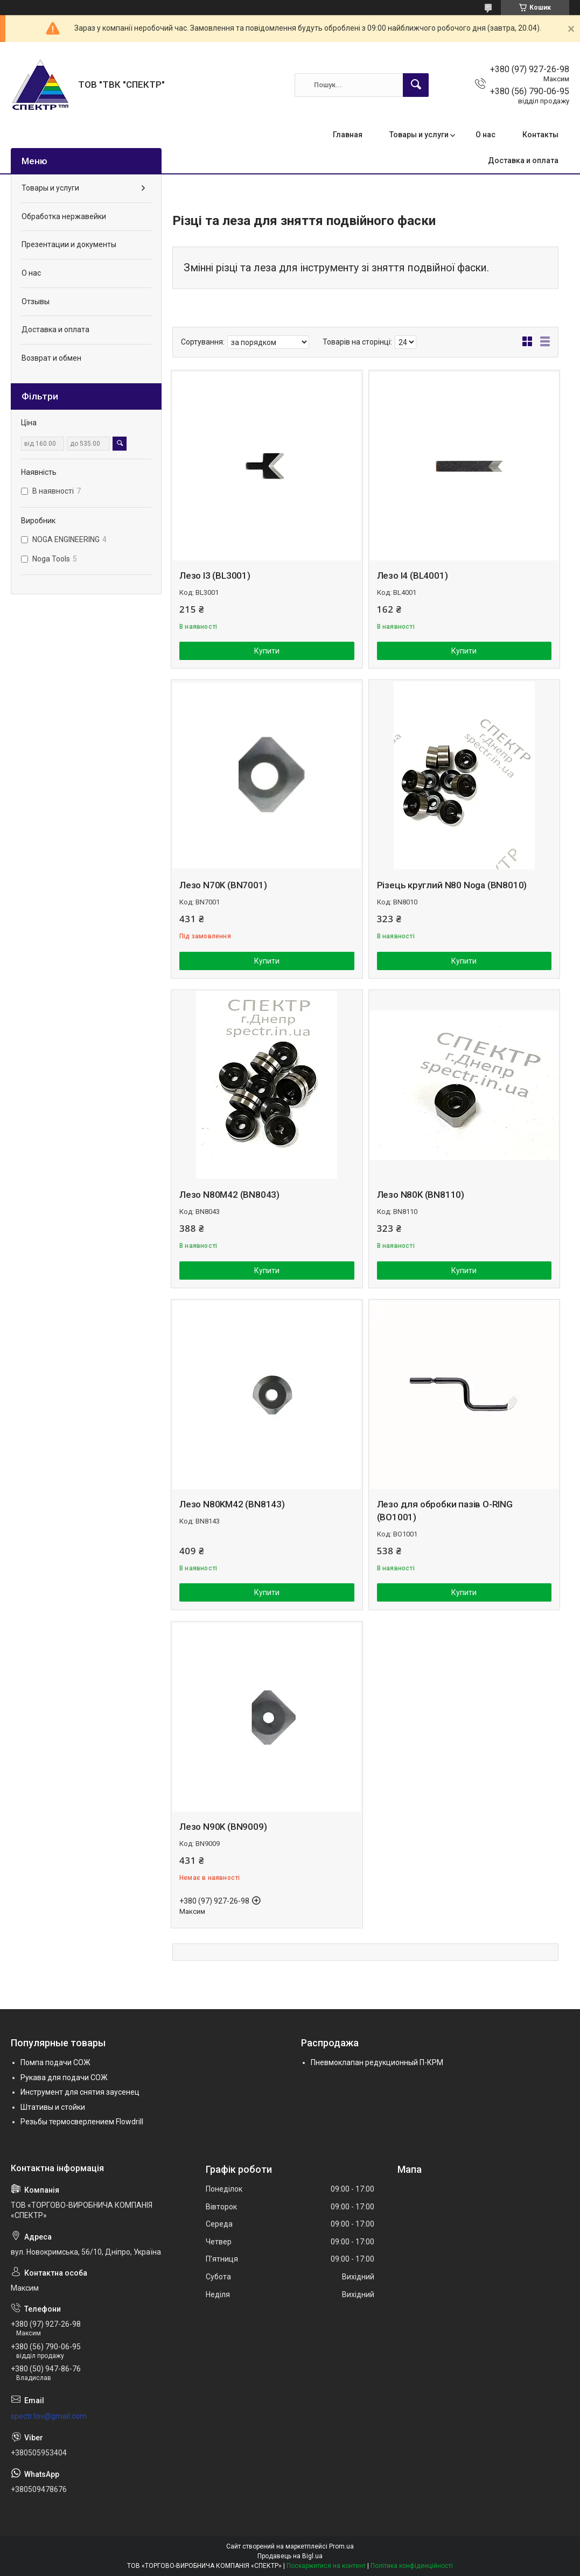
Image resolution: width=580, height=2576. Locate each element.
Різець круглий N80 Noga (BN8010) (452, 885)
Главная (347, 134)
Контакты (540, 134)
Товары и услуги (419, 134)
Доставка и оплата (523, 160)
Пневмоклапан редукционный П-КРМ (377, 2062)
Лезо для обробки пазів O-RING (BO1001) (445, 1510)
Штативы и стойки (52, 2107)
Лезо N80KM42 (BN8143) (232, 1504)
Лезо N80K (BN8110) (420, 1194)
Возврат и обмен (51, 358)
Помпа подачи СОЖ (55, 2062)
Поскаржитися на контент (326, 2566)
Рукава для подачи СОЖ (64, 2077)
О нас (485, 134)
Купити (266, 651)
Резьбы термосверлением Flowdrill (81, 2121)
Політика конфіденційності (412, 2566)
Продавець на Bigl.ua (290, 2556)
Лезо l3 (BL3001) (214, 575)
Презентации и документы (69, 244)
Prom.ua (341, 2546)
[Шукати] (416, 85)
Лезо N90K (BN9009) (223, 1826)
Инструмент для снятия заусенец (79, 2092)
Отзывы (36, 301)
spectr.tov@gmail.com (49, 2416)
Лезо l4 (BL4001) (412, 575)
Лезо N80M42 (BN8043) (229, 1194)
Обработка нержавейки (64, 216)
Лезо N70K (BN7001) (223, 885)
